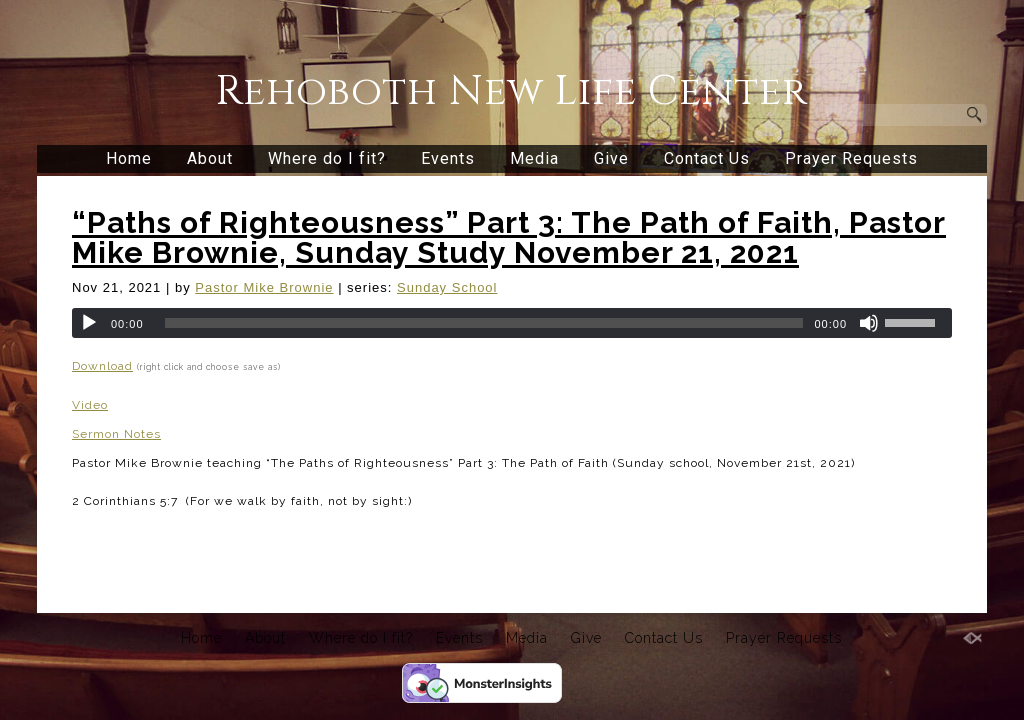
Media (534, 158)
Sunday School (447, 287)
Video (90, 405)
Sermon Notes (116, 434)
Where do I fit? (327, 158)
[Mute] (869, 323)
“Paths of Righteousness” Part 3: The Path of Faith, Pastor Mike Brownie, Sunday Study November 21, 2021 (509, 237)
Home (129, 158)
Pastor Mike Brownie (264, 287)
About (210, 158)
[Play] (89, 323)
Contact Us (707, 158)
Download (102, 366)
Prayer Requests (851, 158)
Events (448, 158)
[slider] (484, 323)
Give (611, 158)
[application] (512, 323)
